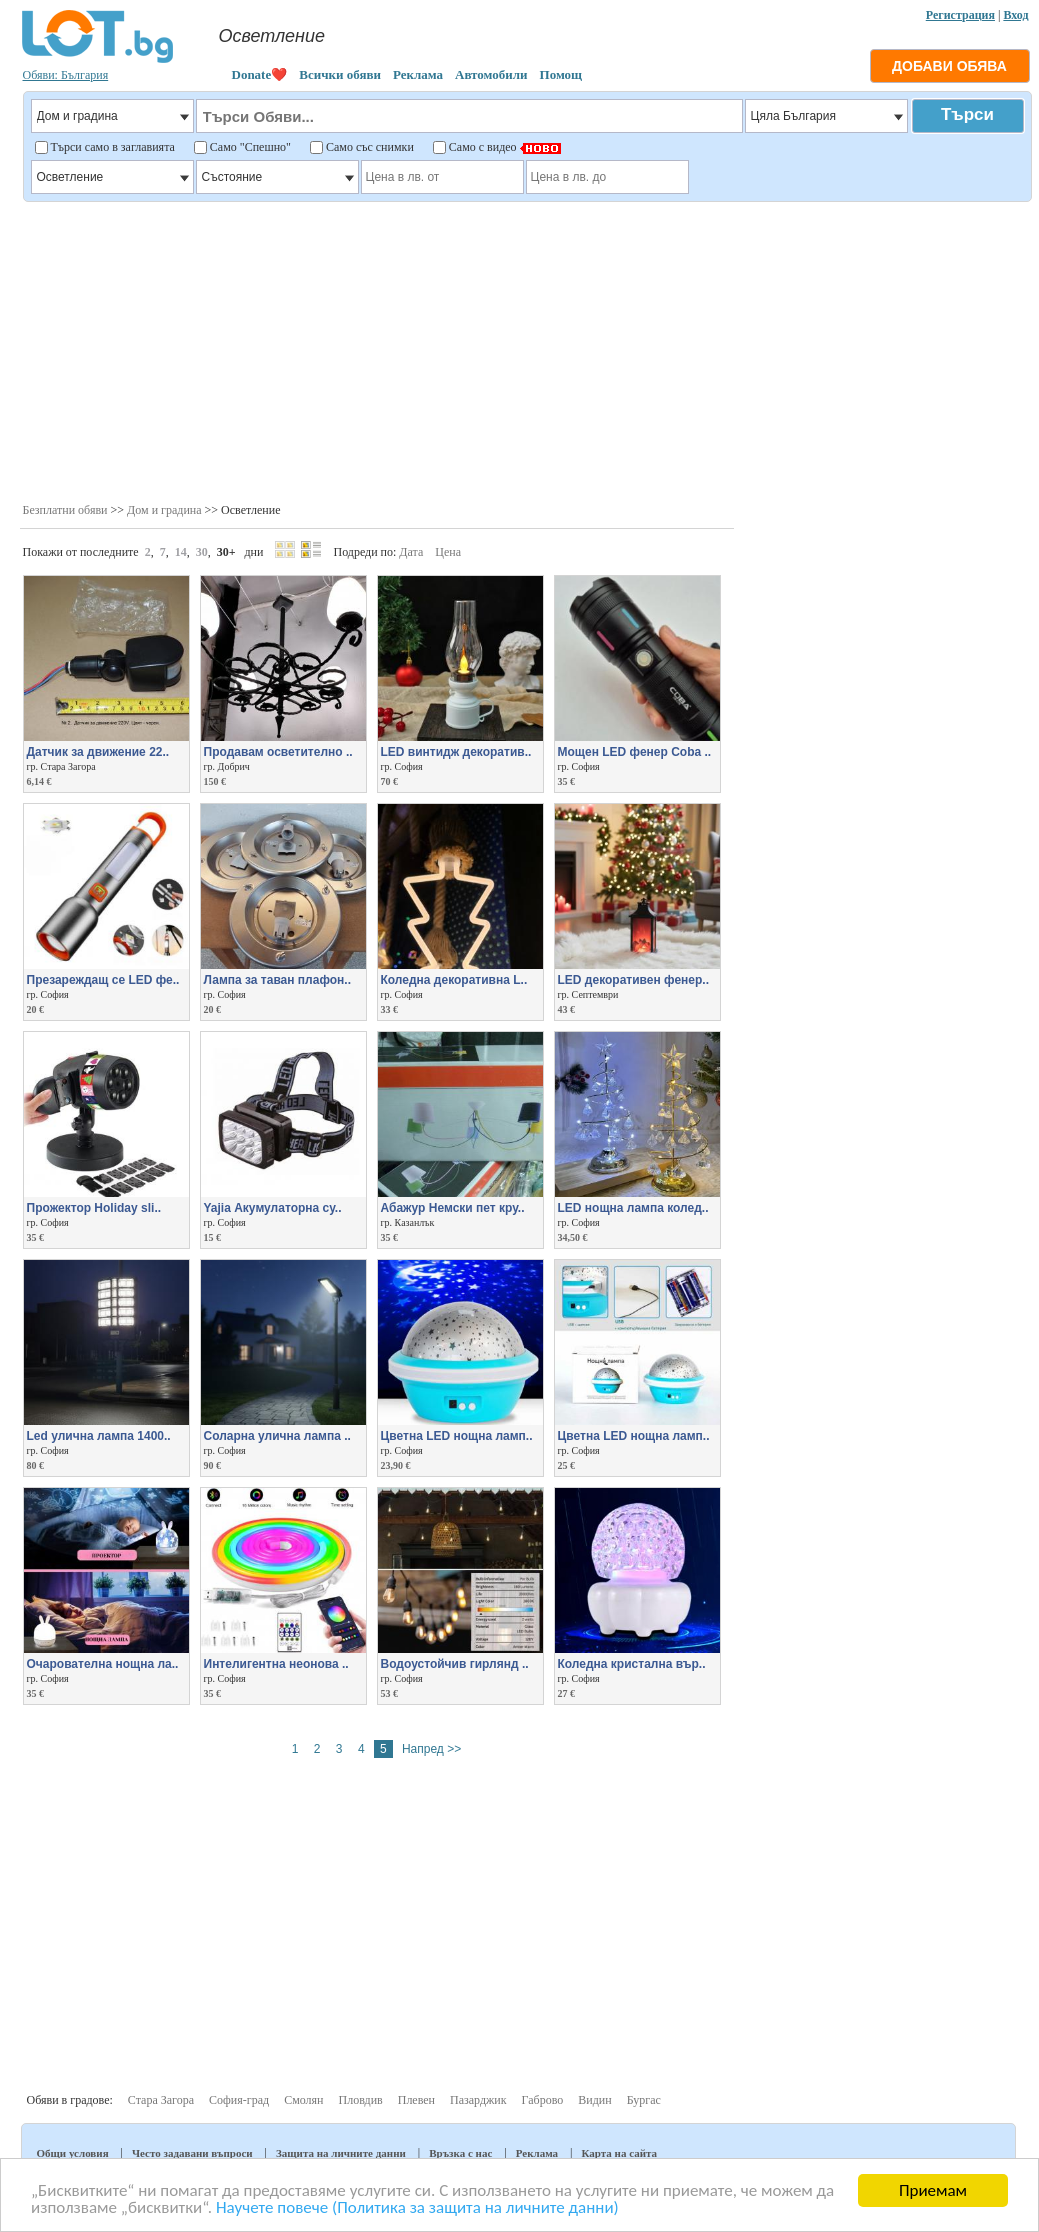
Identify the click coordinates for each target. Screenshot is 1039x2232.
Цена (448, 552)
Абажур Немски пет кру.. (453, 1208)
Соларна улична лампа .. (277, 1436)
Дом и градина (164, 510)
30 (202, 552)
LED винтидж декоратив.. (456, 752)
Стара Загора (161, 2100)
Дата (411, 552)
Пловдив (361, 2100)
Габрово (543, 2100)
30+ (226, 552)
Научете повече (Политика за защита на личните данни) (417, 2208)
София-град (239, 2100)
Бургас (644, 2100)
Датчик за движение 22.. (98, 752)
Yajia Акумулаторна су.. (273, 1208)
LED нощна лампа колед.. (633, 1208)
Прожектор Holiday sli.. (94, 1208)
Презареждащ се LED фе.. (103, 980)
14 (181, 552)
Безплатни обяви (65, 510)
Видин (594, 2100)
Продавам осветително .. (278, 752)
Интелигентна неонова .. (276, 1664)
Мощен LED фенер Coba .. (635, 752)
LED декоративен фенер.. (633, 980)
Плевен (416, 2100)
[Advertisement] (525, 350)
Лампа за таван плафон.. (278, 980)
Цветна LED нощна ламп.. (457, 1436)
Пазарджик (478, 2100)
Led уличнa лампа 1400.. (99, 1436)
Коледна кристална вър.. (632, 1664)
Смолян (303, 2100)
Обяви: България (66, 75)
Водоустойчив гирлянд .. (455, 1664)
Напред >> (431, 1749)
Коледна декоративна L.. (454, 980)
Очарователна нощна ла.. (103, 1664)
